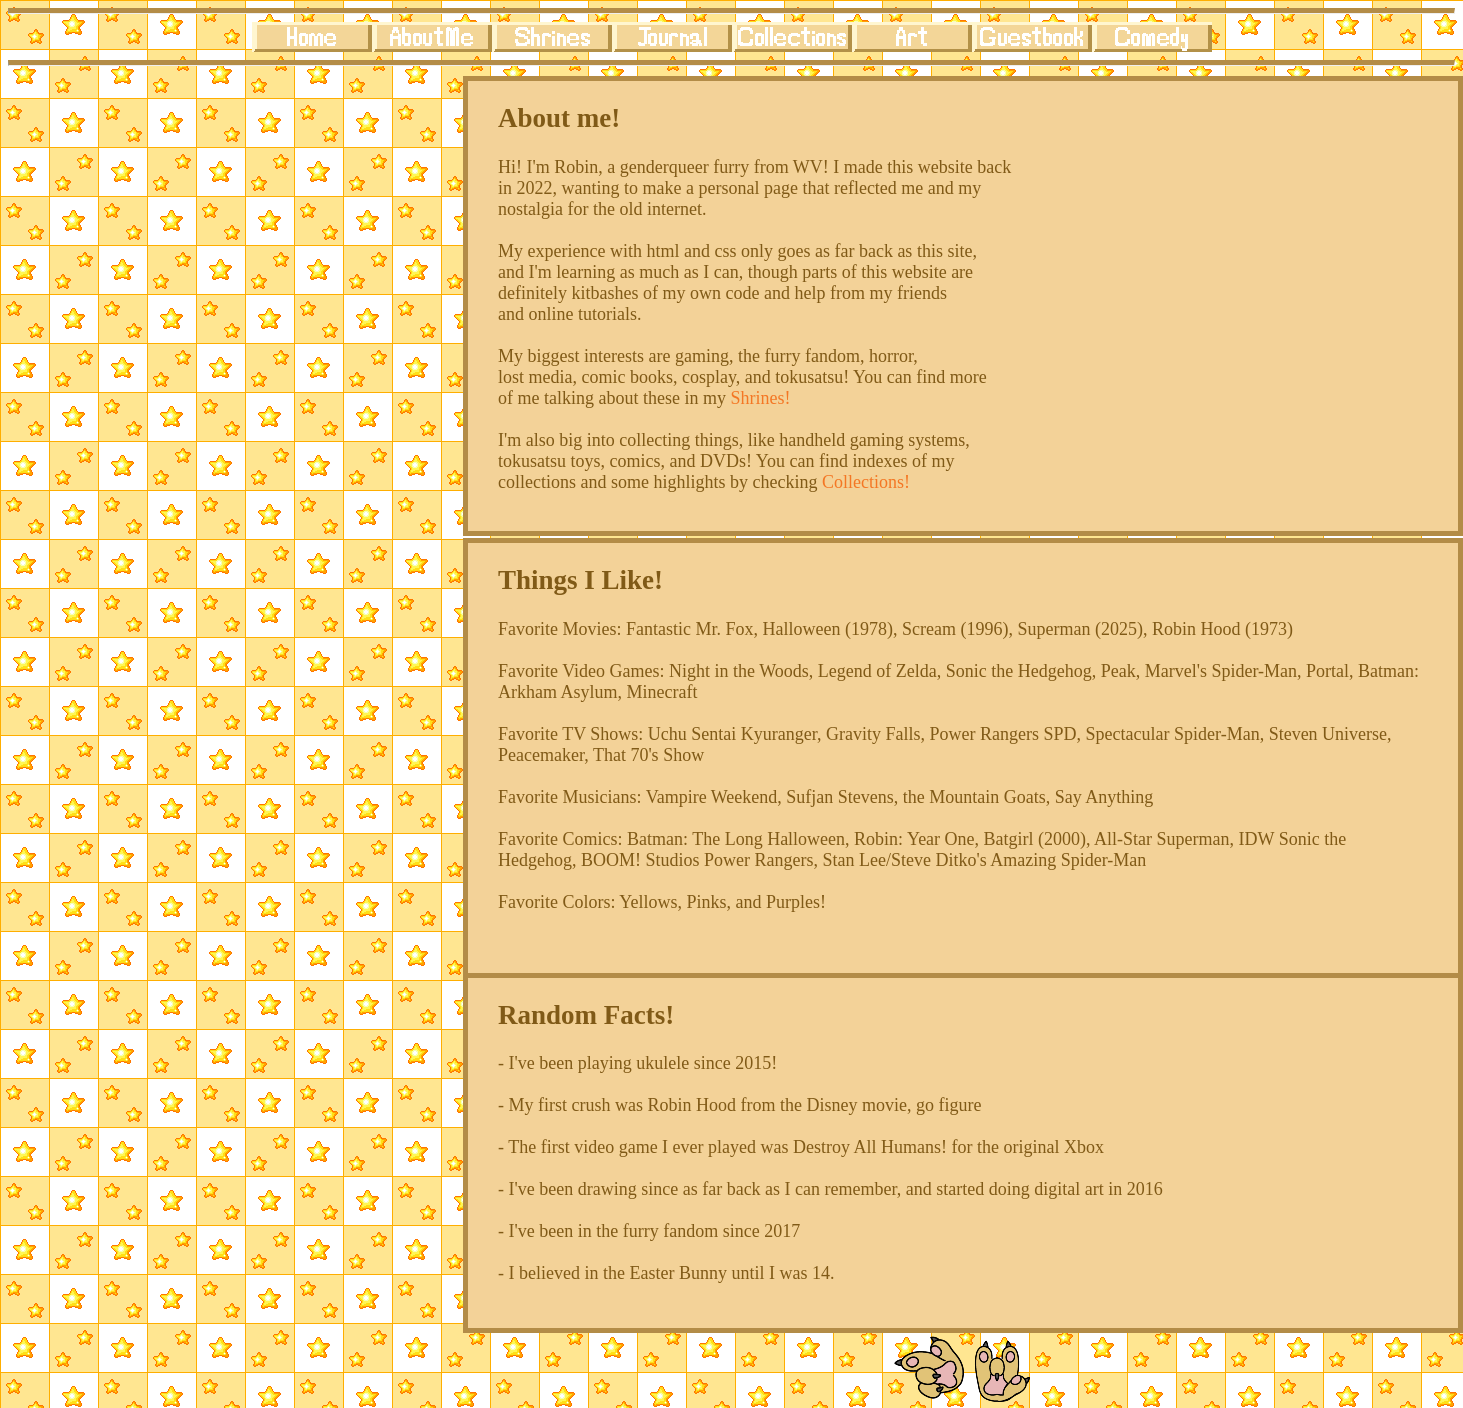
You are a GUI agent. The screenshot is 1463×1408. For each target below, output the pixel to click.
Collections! (866, 482)
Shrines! (760, 398)
